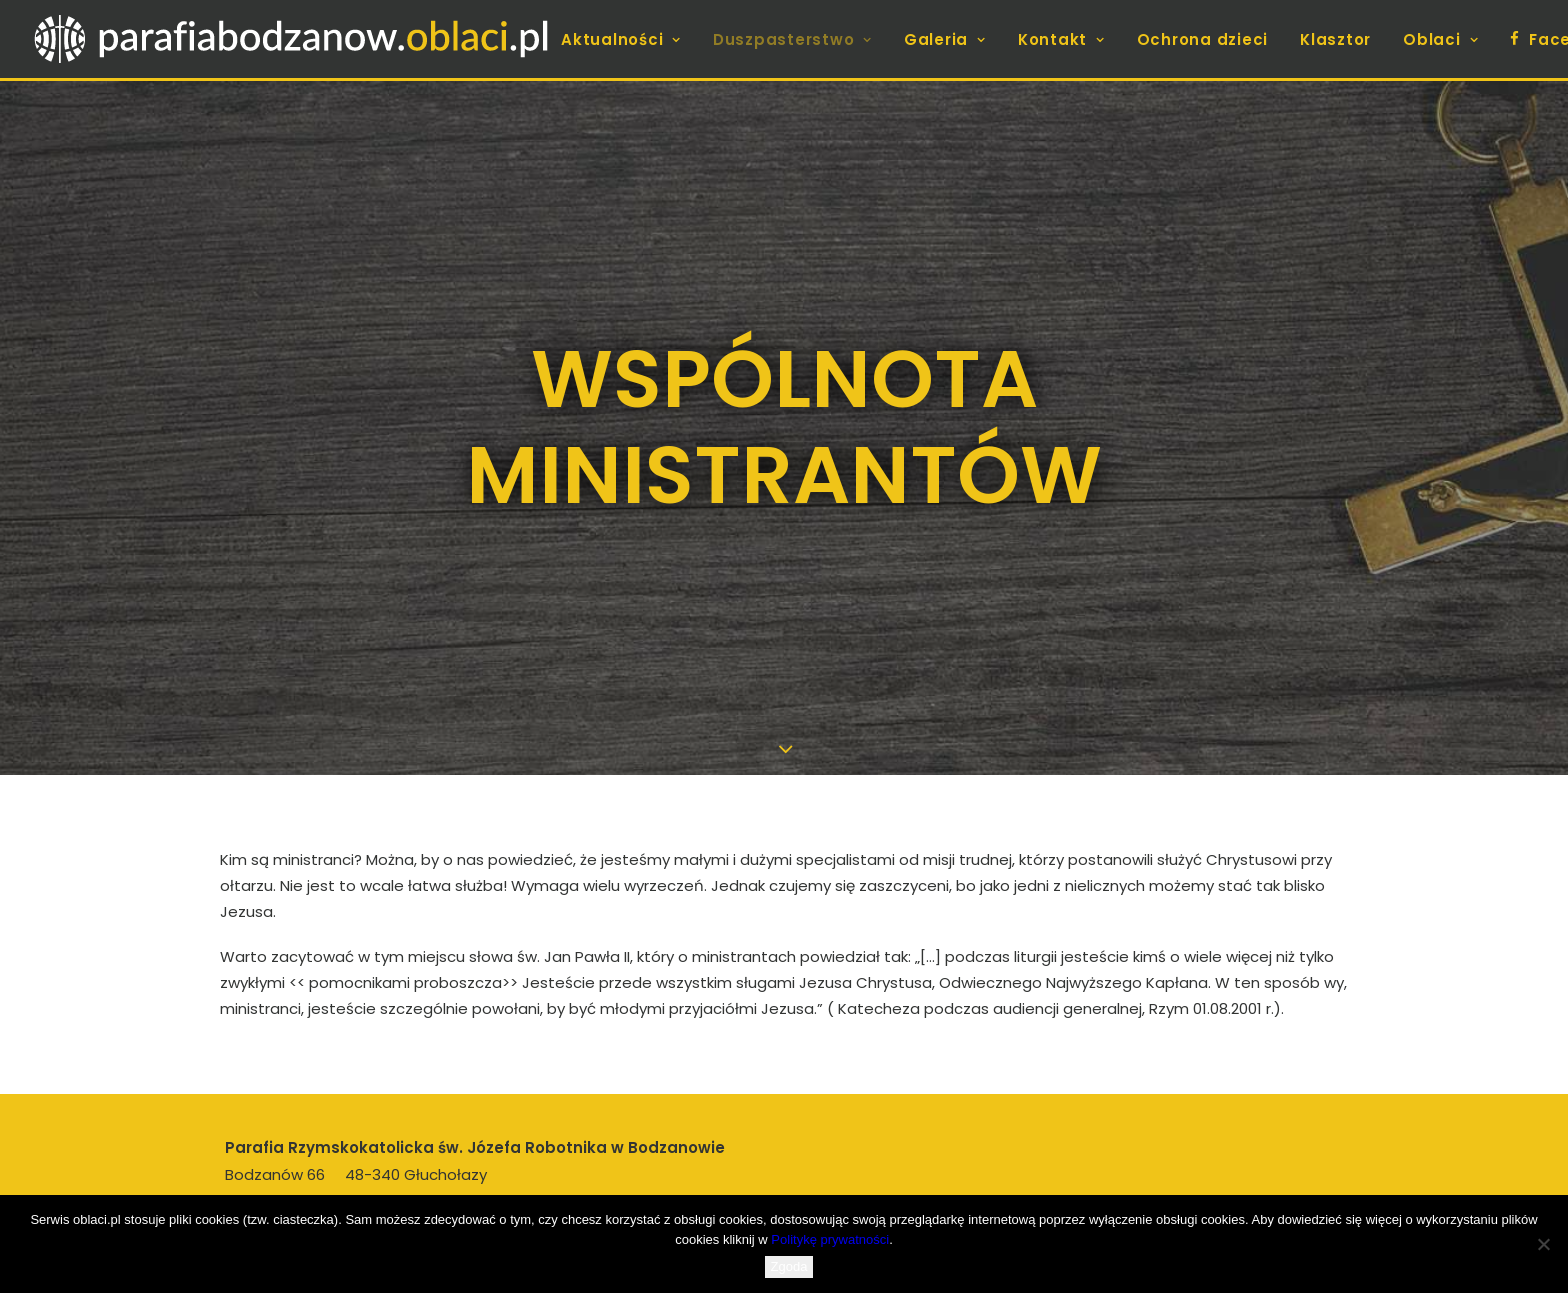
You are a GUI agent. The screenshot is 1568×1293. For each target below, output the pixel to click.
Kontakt (1061, 39)
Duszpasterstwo (792, 39)
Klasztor (1335, 39)
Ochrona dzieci (1203, 39)
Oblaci (1440, 39)
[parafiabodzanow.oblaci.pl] (291, 39)
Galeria (945, 39)
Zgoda (789, 1266)
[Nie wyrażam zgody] (1543, 1244)
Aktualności (621, 39)
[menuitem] (628, 40)
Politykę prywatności (830, 1239)
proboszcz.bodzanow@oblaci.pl (404, 1155)
